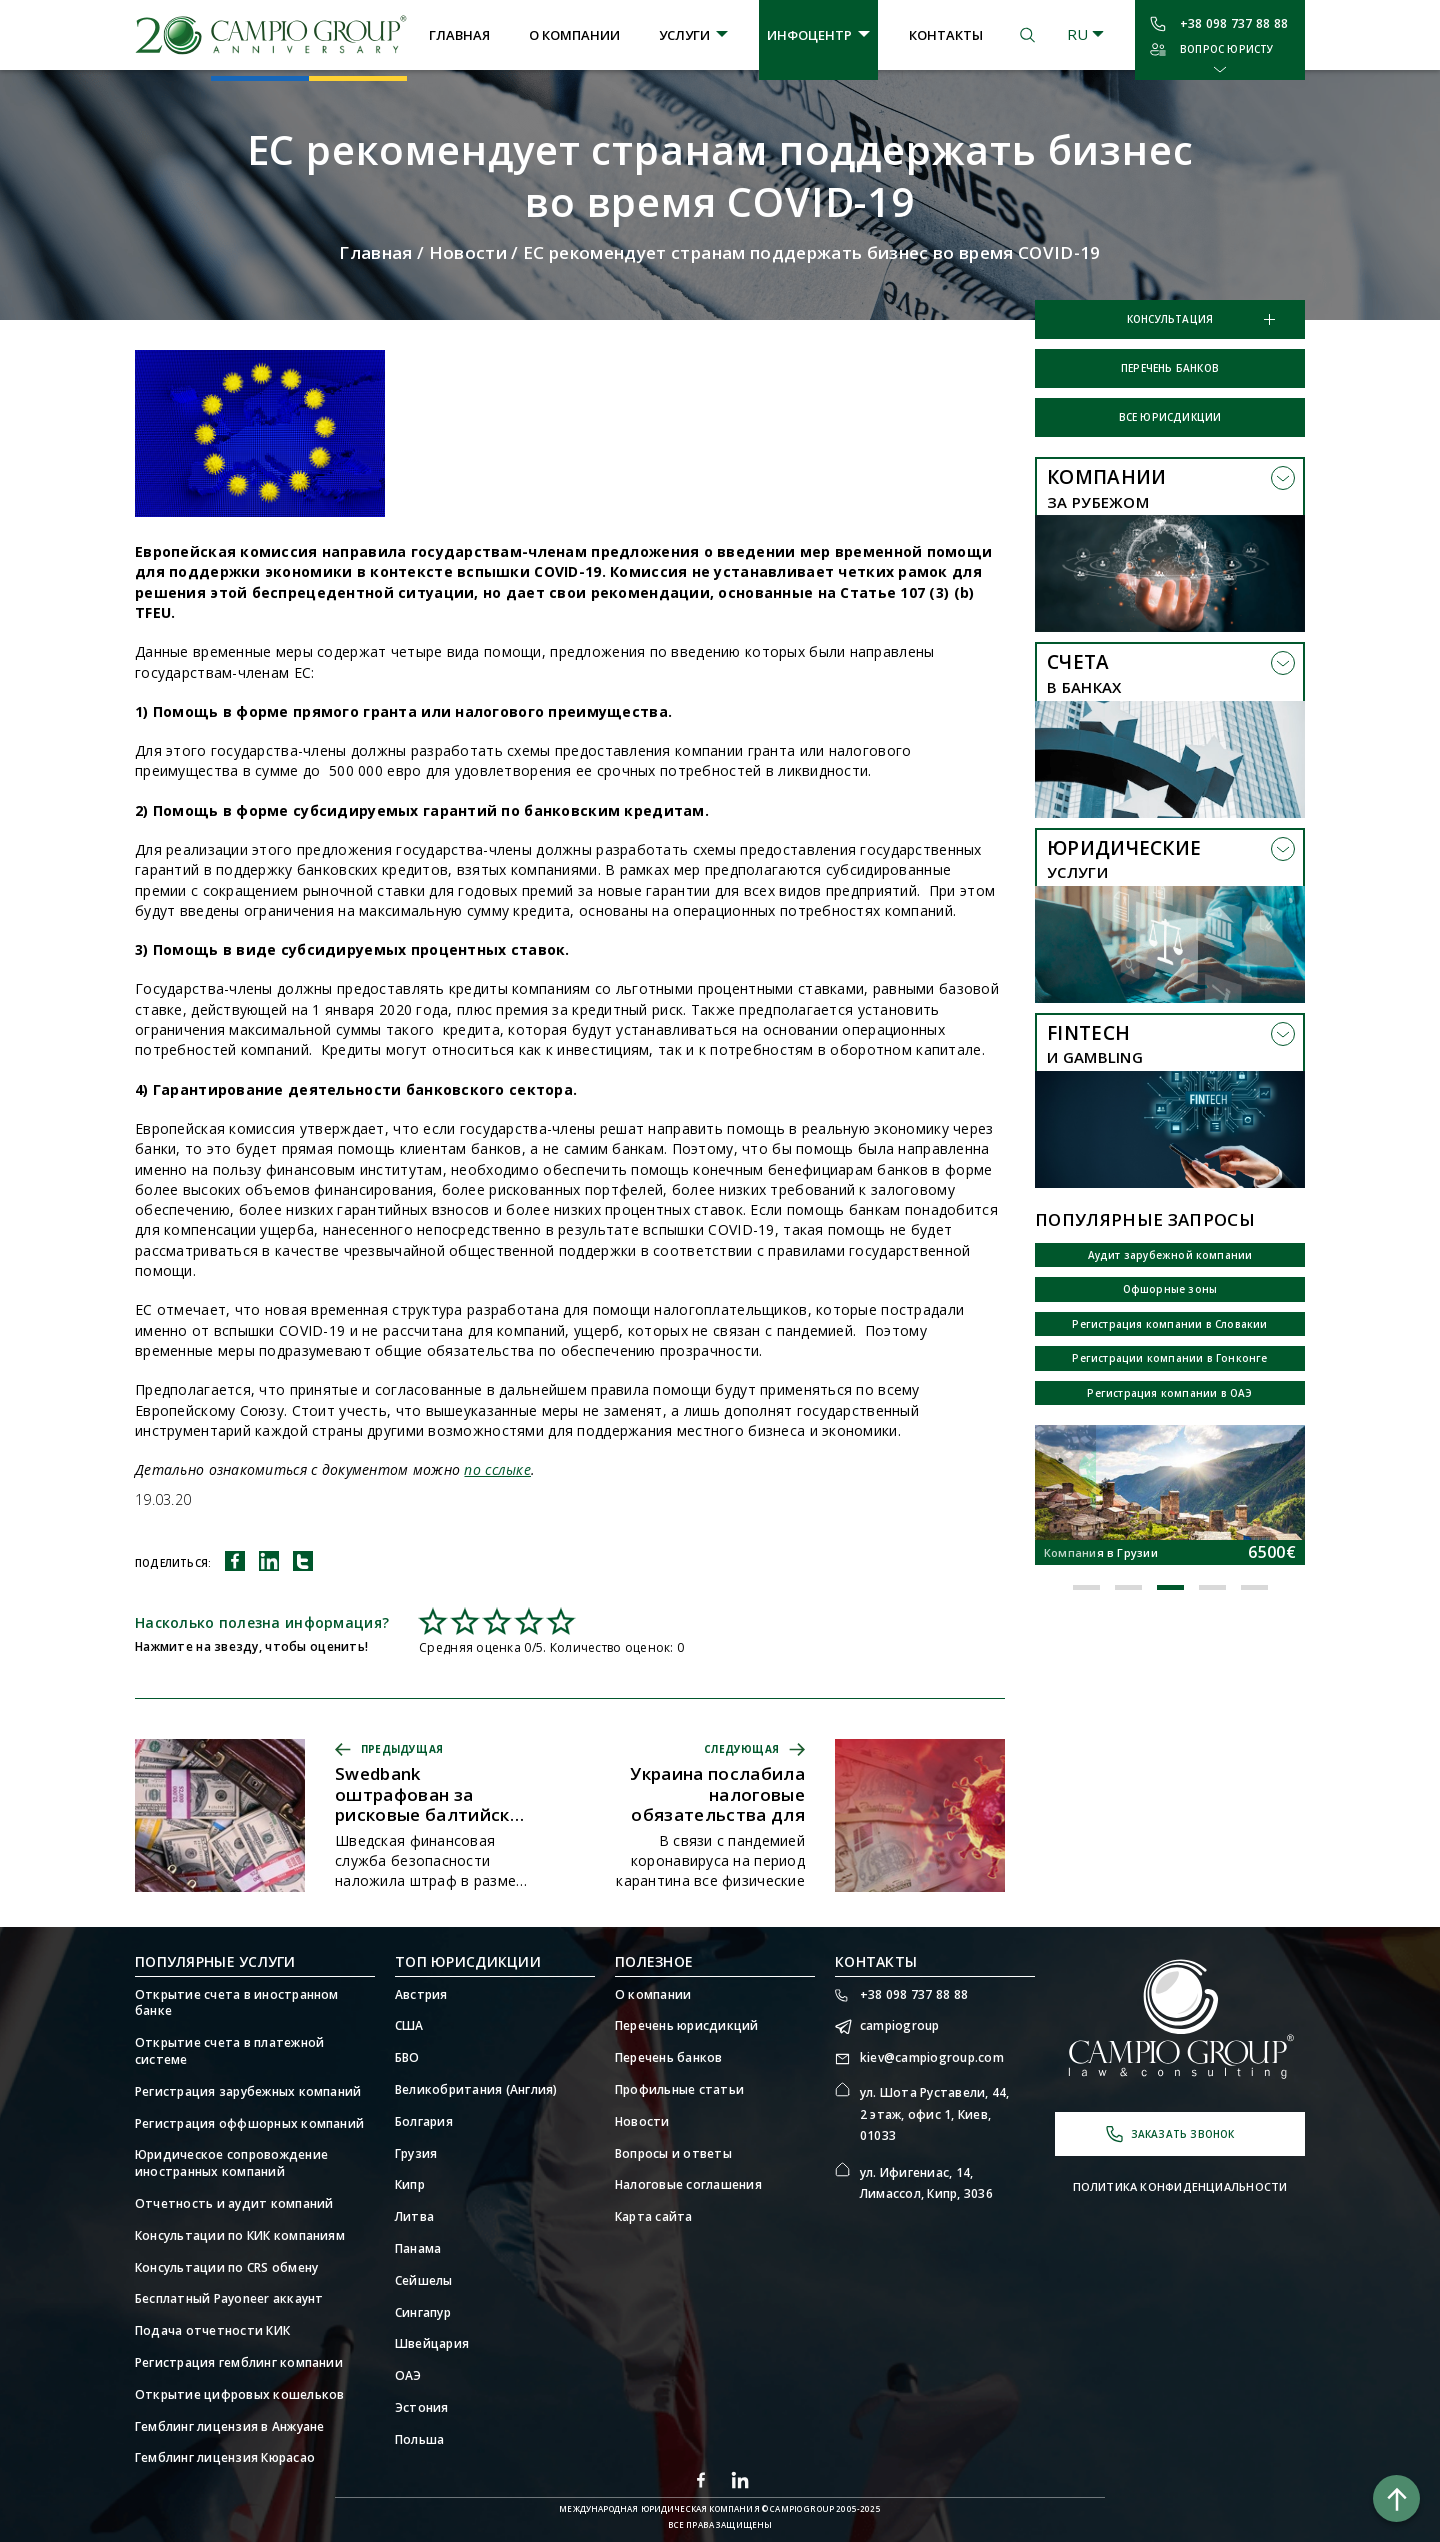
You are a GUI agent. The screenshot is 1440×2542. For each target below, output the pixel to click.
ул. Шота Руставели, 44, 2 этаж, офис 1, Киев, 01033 (935, 2114)
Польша (419, 2440)
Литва (414, 2217)
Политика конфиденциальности (1180, 2186)
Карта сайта (654, 2217)
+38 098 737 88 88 (1234, 23)
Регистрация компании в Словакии (1169, 1324)
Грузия (416, 2154)
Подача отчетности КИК (212, 2331)
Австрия (421, 1995)
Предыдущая (402, 1749)
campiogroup (900, 2026)
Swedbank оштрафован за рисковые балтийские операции (433, 1794)
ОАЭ (408, 2376)
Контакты (946, 35)
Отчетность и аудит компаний (234, 2204)
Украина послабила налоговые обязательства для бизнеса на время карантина (717, 1794)
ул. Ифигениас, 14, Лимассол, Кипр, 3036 (926, 2183)
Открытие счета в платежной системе (229, 2051)
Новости (468, 252)
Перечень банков (1170, 368)
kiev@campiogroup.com (932, 2058)
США (409, 2026)
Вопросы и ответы (673, 2154)
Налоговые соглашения (688, 2185)
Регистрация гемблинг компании (239, 2363)
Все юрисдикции (1170, 417)
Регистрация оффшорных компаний (249, 2124)
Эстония (422, 2408)
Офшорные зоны (1170, 1289)
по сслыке (497, 1469)
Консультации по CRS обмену (226, 2268)
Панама (418, 2249)
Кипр (410, 2185)
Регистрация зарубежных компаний (248, 2092)
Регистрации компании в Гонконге (1169, 1358)
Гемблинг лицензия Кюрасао (225, 2458)
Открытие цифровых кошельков (239, 2395)
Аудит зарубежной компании (1170, 1255)
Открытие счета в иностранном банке (237, 2003)
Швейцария (432, 2344)
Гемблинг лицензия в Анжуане (229, 2427)
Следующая (741, 1749)
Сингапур (423, 2313)
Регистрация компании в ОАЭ (1169, 1393)
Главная (459, 35)
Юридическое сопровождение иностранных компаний (231, 2163)
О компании (574, 35)
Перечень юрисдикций (687, 2026)
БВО (407, 2058)
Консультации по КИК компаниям (240, 2236)
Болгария (424, 2122)
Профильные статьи (679, 2090)
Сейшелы (424, 2281)
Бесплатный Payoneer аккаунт (229, 2299)
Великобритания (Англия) (476, 2090)
